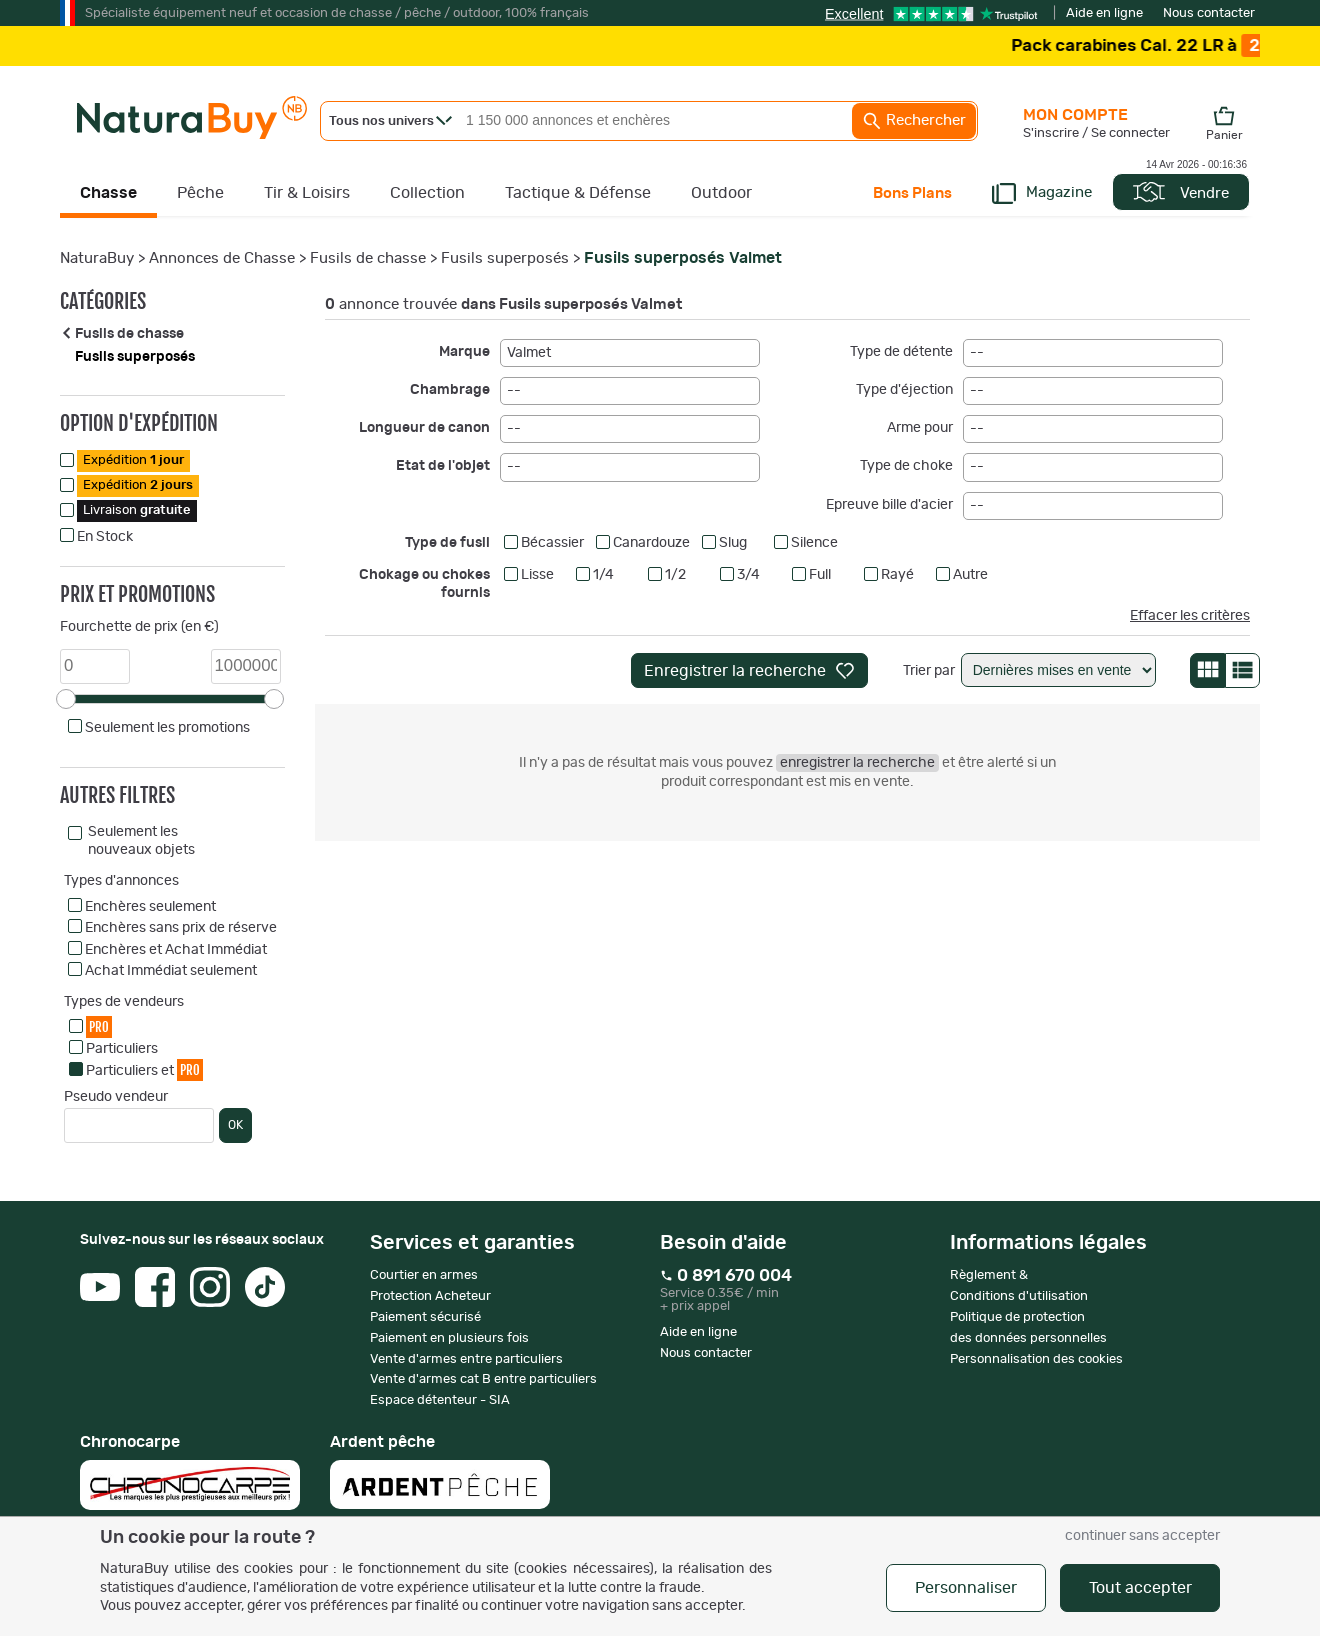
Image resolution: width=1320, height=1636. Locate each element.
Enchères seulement (150, 907)
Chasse (108, 193)
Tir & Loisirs (307, 193)
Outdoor (721, 193)
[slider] (66, 699)
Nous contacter (1209, 13)
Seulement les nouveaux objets (141, 841)
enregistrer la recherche (857, 763)
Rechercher (914, 121)
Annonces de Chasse (222, 258)
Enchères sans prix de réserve (181, 928)
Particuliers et (144, 1069)
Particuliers (122, 1049)
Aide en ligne (1104, 13)
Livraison (137, 510)
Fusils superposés (505, 258)
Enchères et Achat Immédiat (176, 950)
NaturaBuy (97, 258)
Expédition (133, 460)
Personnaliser (966, 1588)
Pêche (200, 193)
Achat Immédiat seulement (171, 971)
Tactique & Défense (578, 193)
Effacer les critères (1190, 616)
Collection (427, 193)
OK (235, 1125)
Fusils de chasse (368, 258)
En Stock (105, 537)
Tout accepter (1140, 1588)
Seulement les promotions (167, 728)
